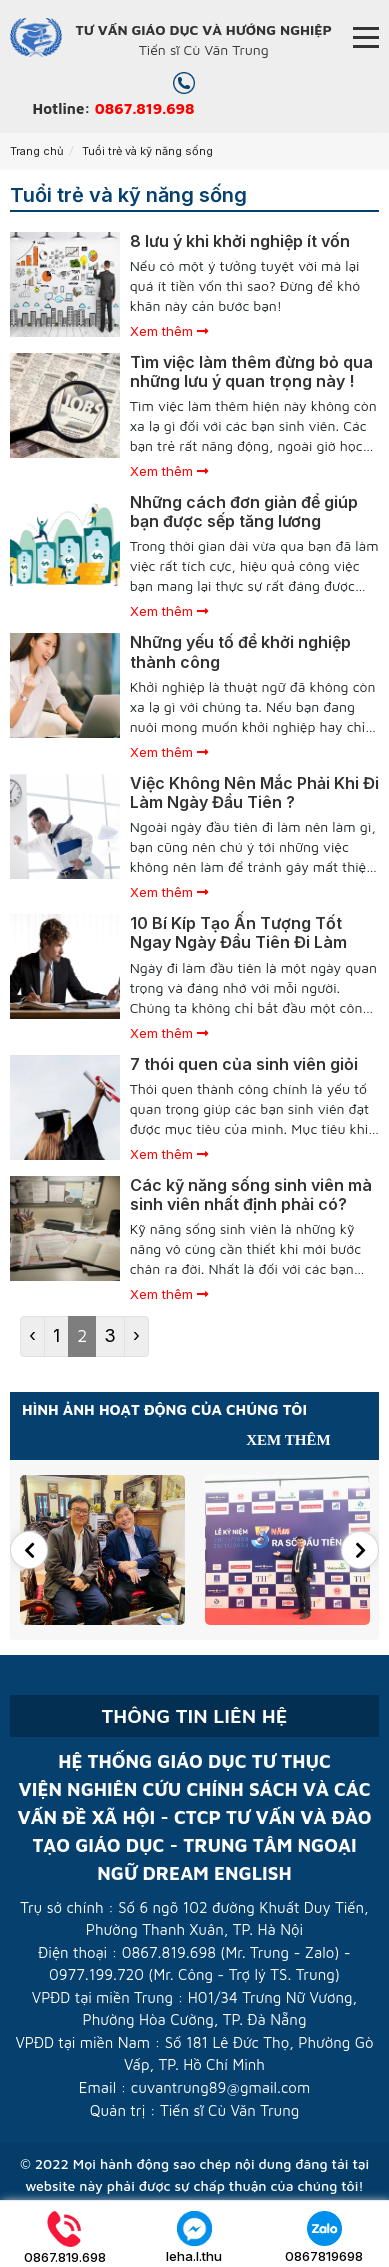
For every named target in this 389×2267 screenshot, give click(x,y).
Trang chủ (37, 151)
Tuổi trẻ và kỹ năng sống (147, 151)
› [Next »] (136, 1335)
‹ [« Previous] (32, 1335)
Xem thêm (169, 331)
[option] (102, 1550)
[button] (29, 1550)
